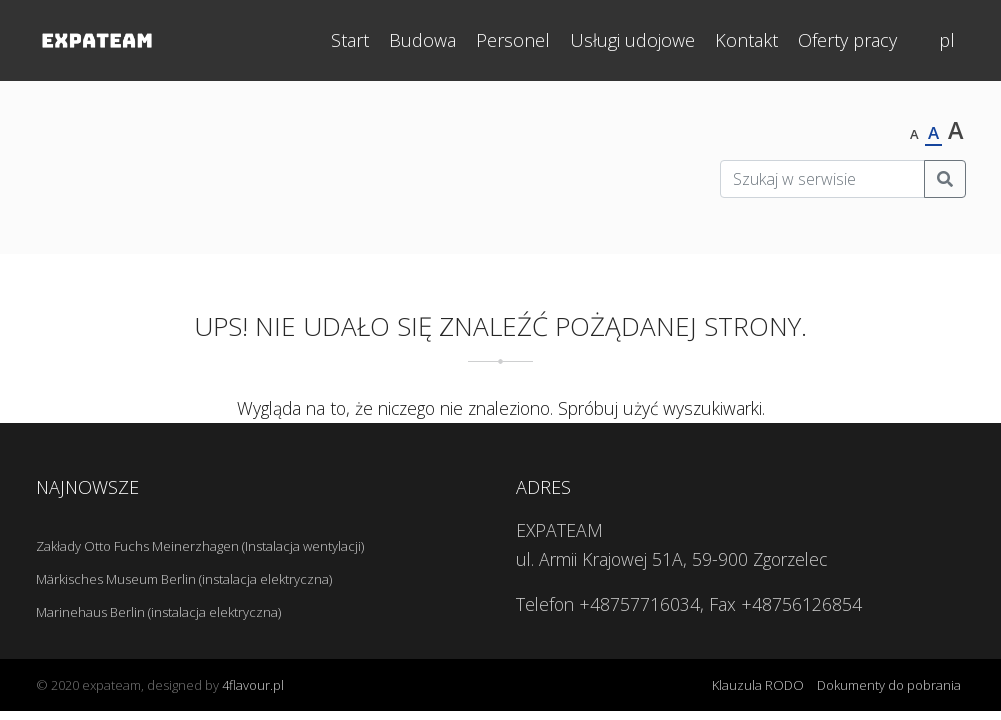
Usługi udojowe (632, 40)
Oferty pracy (847, 40)
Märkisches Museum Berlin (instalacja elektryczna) (184, 579)
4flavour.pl (253, 685)
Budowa (422, 40)
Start (350, 40)
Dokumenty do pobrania (889, 685)
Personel (513, 40)
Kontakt (746, 40)
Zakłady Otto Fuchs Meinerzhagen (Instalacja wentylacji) (200, 546)
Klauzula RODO (758, 685)
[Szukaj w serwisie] (822, 179)
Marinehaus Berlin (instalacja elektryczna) (158, 612)
